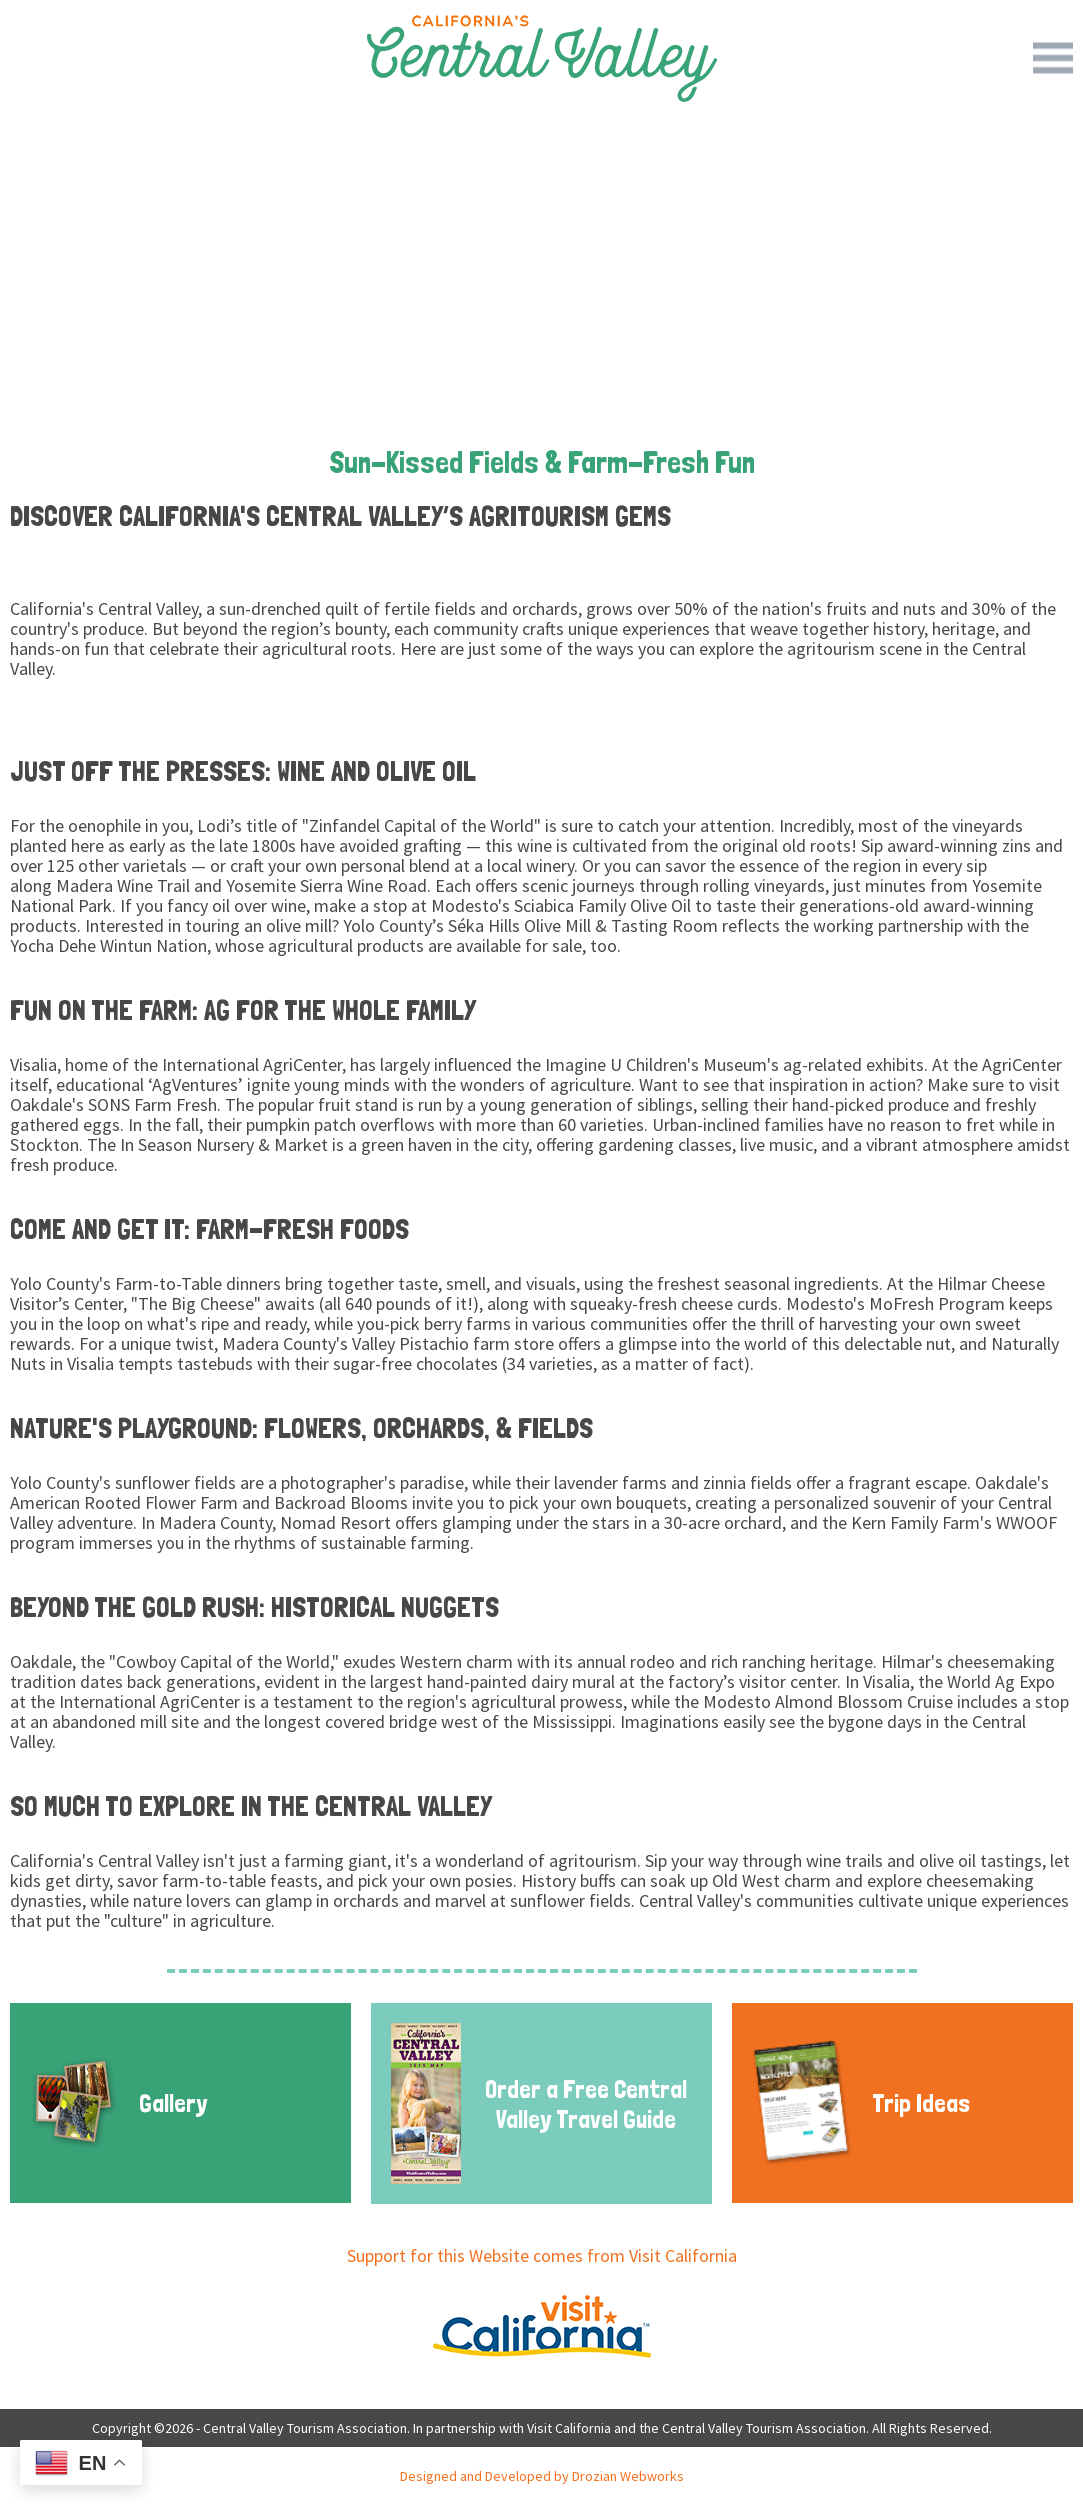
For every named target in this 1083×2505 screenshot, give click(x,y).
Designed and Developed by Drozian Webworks (542, 2476)
